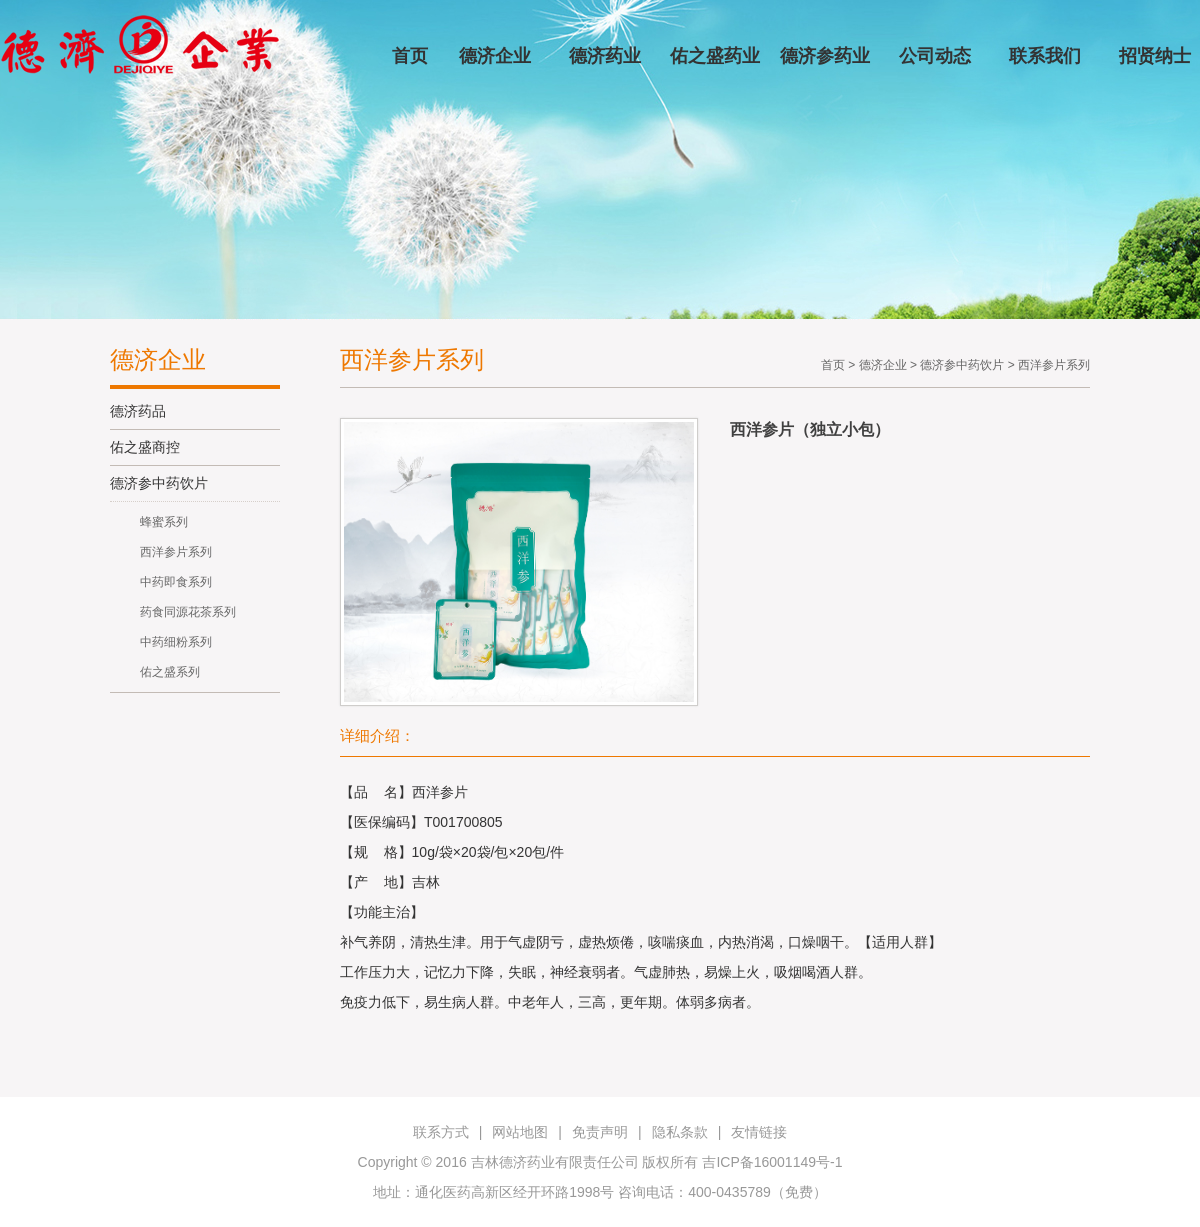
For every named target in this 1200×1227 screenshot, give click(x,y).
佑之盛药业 (715, 56)
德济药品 (138, 411)
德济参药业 (825, 56)
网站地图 (520, 1132)
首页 (410, 56)
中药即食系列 (176, 582)
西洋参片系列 (176, 552)
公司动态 (935, 56)
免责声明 (600, 1132)
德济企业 (495, 56)
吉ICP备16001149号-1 (772, 1162)
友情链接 (759, 1132)
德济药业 (605, 56)
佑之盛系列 (170, 672)
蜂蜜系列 (164, 522)
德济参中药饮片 (159, 483)
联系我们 (1045, 56)
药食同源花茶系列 (188, 612)
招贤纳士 (1155, 56)
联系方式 (441, 1132)
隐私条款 (680, 1132)
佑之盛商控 (145, 447)
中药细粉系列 (176, 642)
